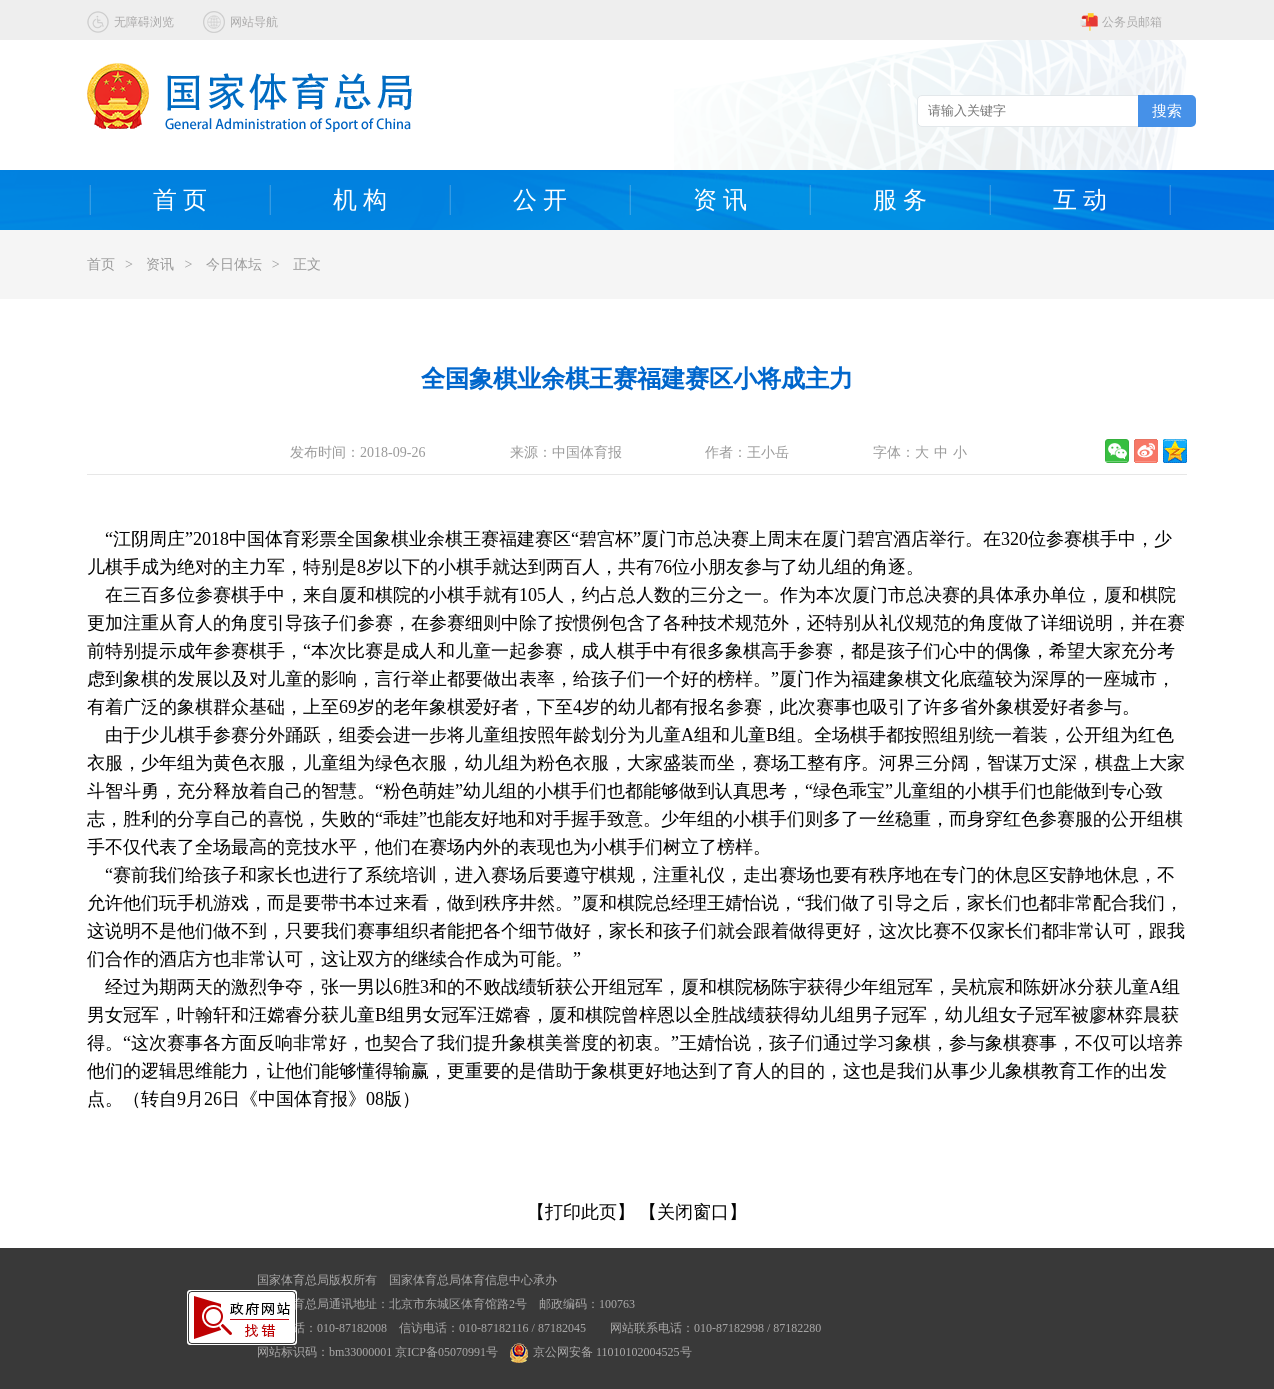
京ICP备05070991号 (446, 1352)
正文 (307, 264)
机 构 (360, 200)
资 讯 (720, 200)
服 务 (900, 200)
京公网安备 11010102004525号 (601, 1352)
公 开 (540, 200)
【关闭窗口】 (693, 1212)
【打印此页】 (581, 1212)
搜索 (1167, 110)
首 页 (180, 200)
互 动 (1080, 200)
